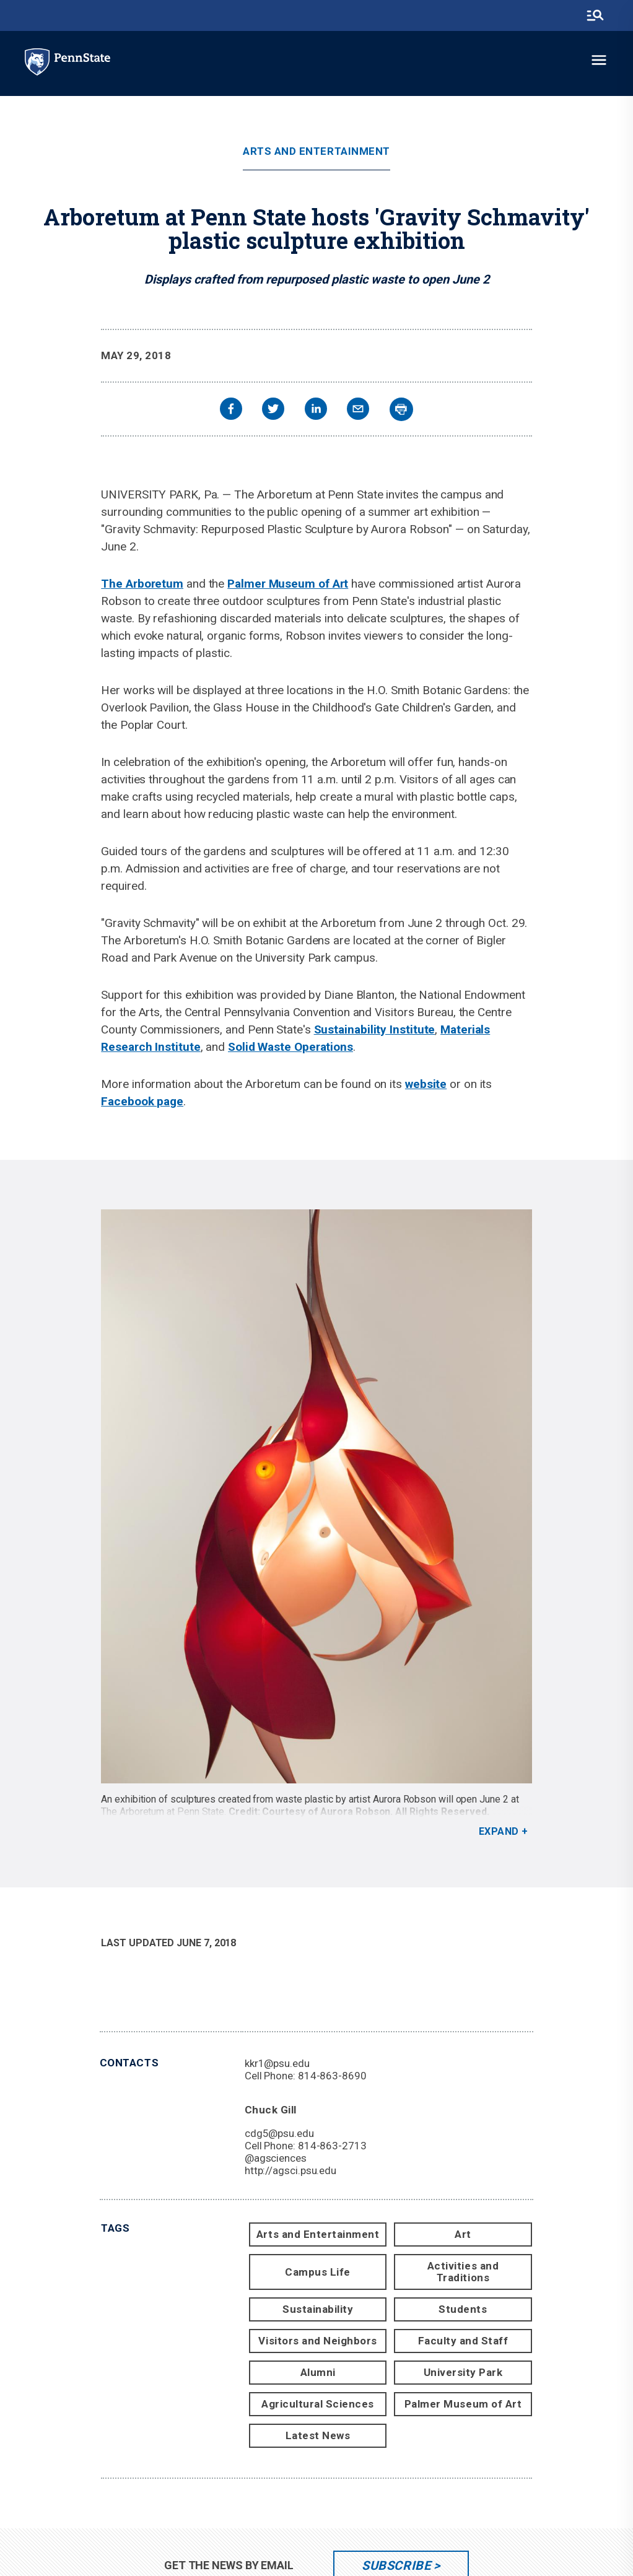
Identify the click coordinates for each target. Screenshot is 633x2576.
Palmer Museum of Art (287, 584)
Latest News (318, 2435)
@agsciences (276, 2158)
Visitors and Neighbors (317, 2340)
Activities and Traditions (463, 2272)
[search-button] (595, 15)
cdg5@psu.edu (279, 2133)
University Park (463, 2372)
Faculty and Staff (463, 2340)
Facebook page (142, 1101)
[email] (358, 410)
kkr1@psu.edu (277, 2063)
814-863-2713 (332, 2145)
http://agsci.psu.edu (290, 2170)
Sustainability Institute (374, 1029)
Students (463, 2309)
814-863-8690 (332, 2075)
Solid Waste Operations (290, 1047)
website (426, 1084)
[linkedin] (316, 410)
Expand (499, 1831)
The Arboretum (142, 584)
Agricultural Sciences (317, 2404)
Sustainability (317, 2309)
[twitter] (273, 410)
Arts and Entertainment (316, 151)
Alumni (318, 2372)
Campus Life (318, 2272)
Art (463, 2234)
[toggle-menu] (599, 60)
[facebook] (231, 410)
